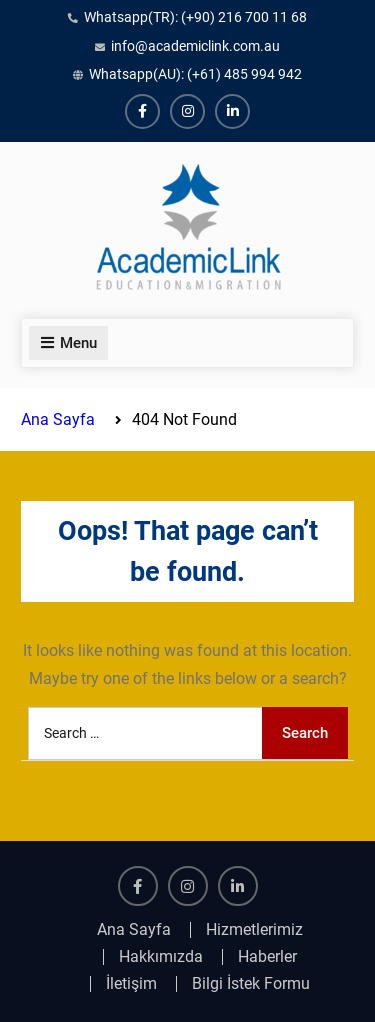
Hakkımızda (161, 957)
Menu (68, 343)
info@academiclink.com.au (195, 46)
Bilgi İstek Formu (251, 984)
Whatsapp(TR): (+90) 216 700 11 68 (195, 17)
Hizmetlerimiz (254, 930)
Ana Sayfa (134, 930)
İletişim (131, 984)
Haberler (267, 957)
